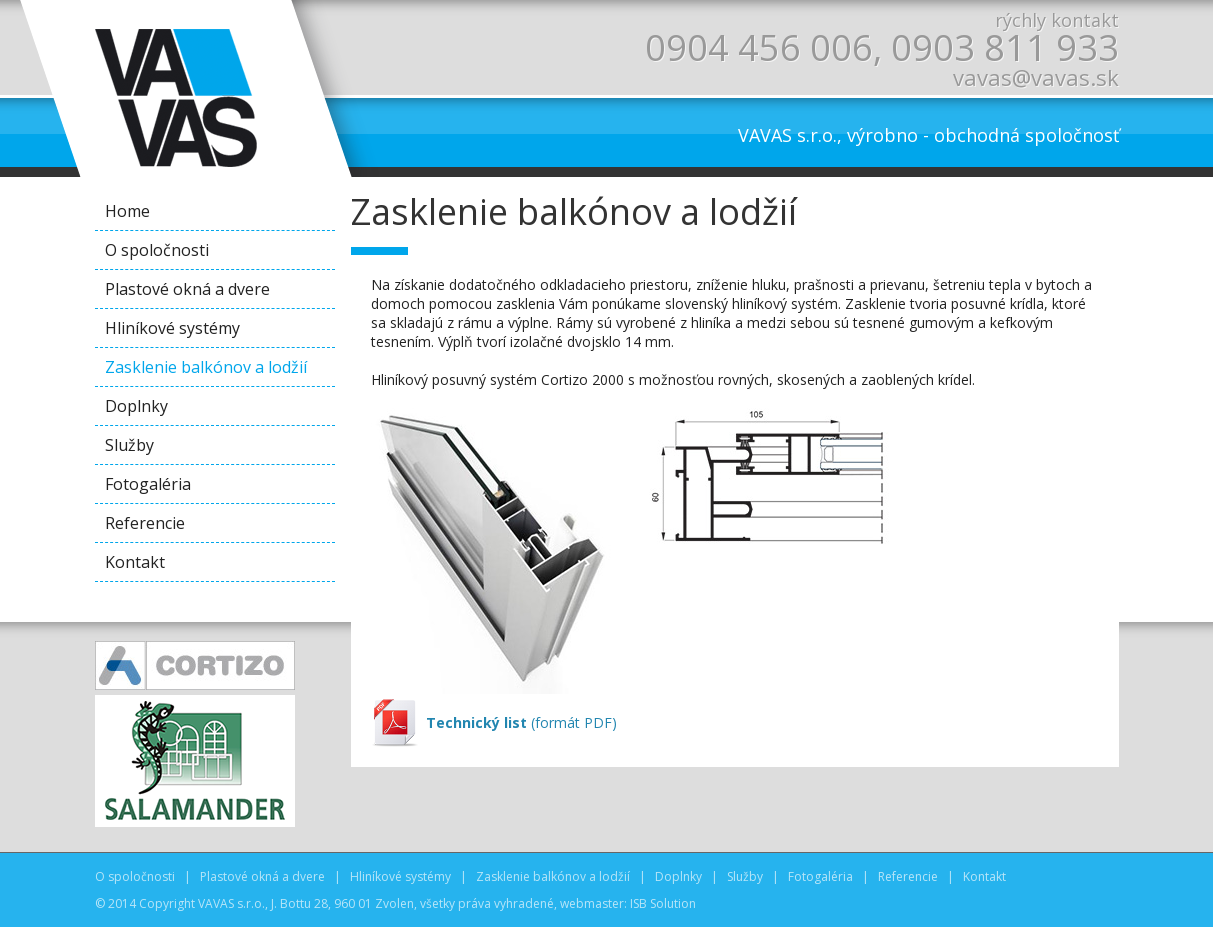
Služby (129, 445)
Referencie (145, 523)
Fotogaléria (148, 484)
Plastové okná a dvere (187, 289)
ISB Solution (663, 903)
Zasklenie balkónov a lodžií (206, 367)
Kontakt (135, 562)
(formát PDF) (521, 722)
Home (127, 211)
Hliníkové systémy (172, 328)
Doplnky (136, 406)
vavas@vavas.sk (1036, 77)
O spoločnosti (157, 250)
